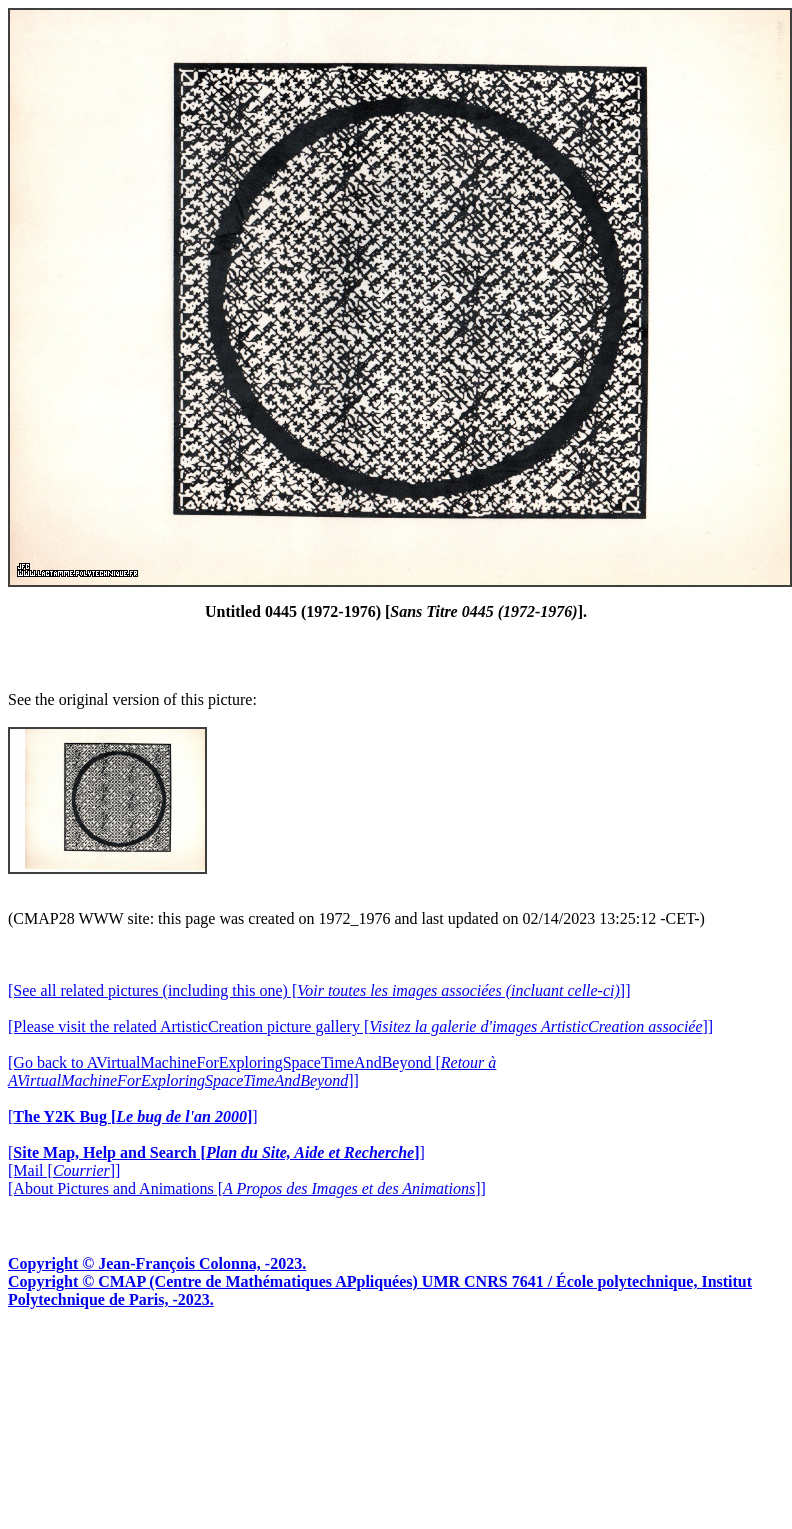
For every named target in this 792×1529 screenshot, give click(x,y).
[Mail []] (64, 1170)
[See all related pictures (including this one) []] (319, 990)
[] (133, 1116)
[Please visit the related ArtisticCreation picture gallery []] (360, 1026)
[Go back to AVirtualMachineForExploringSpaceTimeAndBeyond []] (252, 1071)
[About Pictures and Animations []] (247, 1188)
